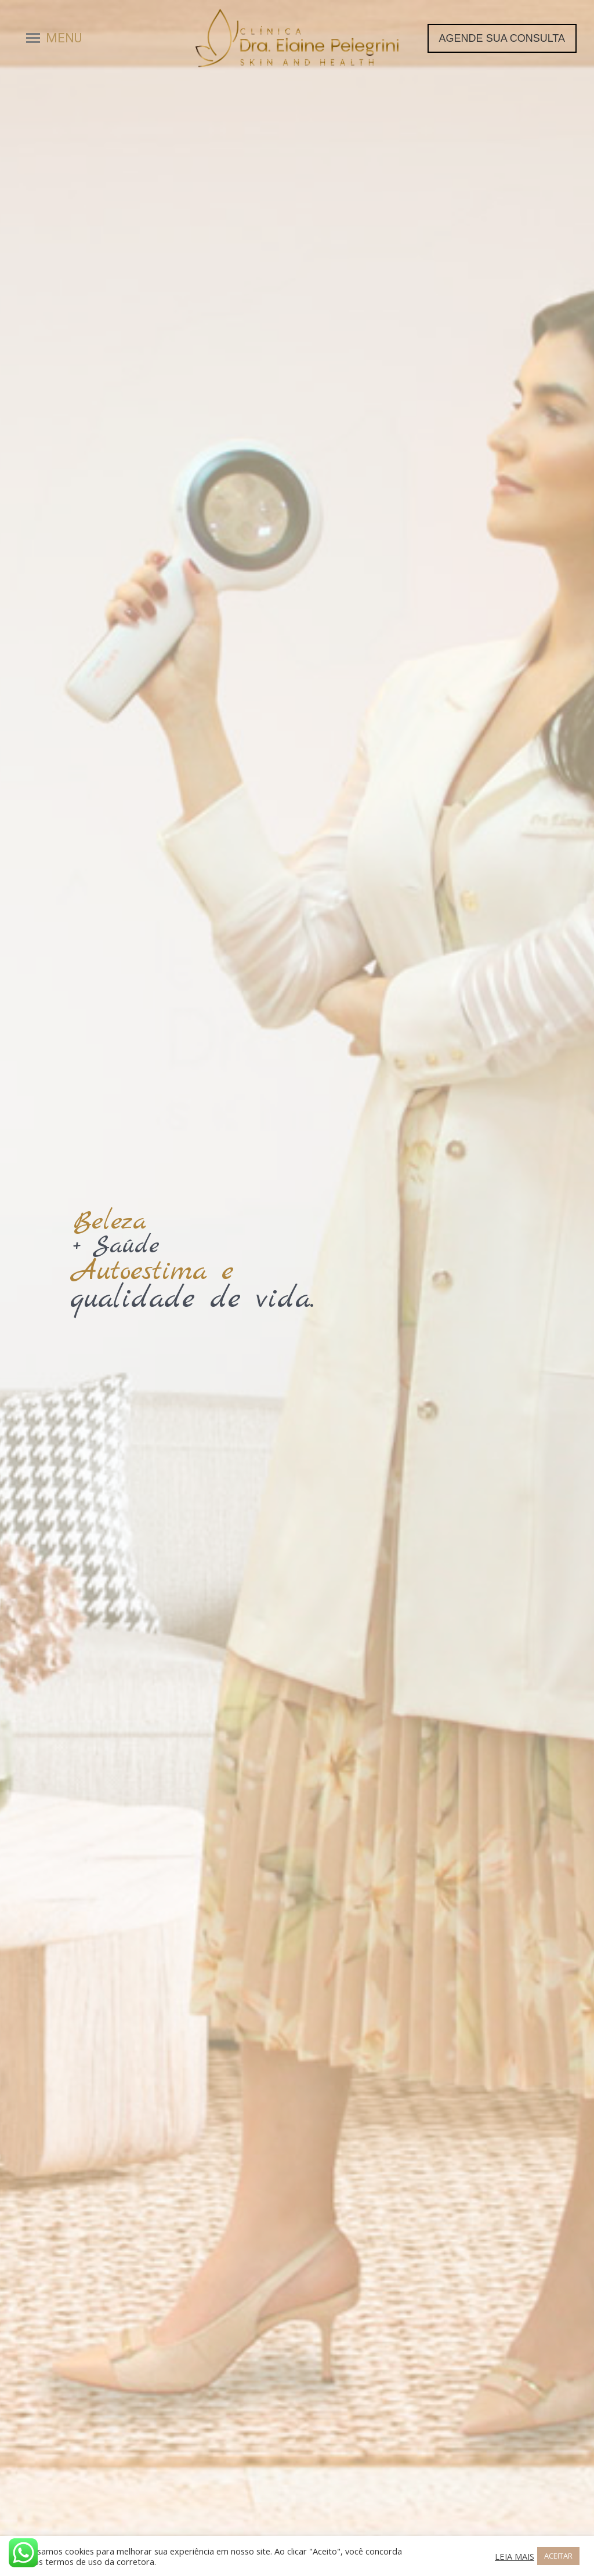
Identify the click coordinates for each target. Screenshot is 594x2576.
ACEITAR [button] (558, 2555)
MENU (64, 38)
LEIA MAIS (514, 2556)
